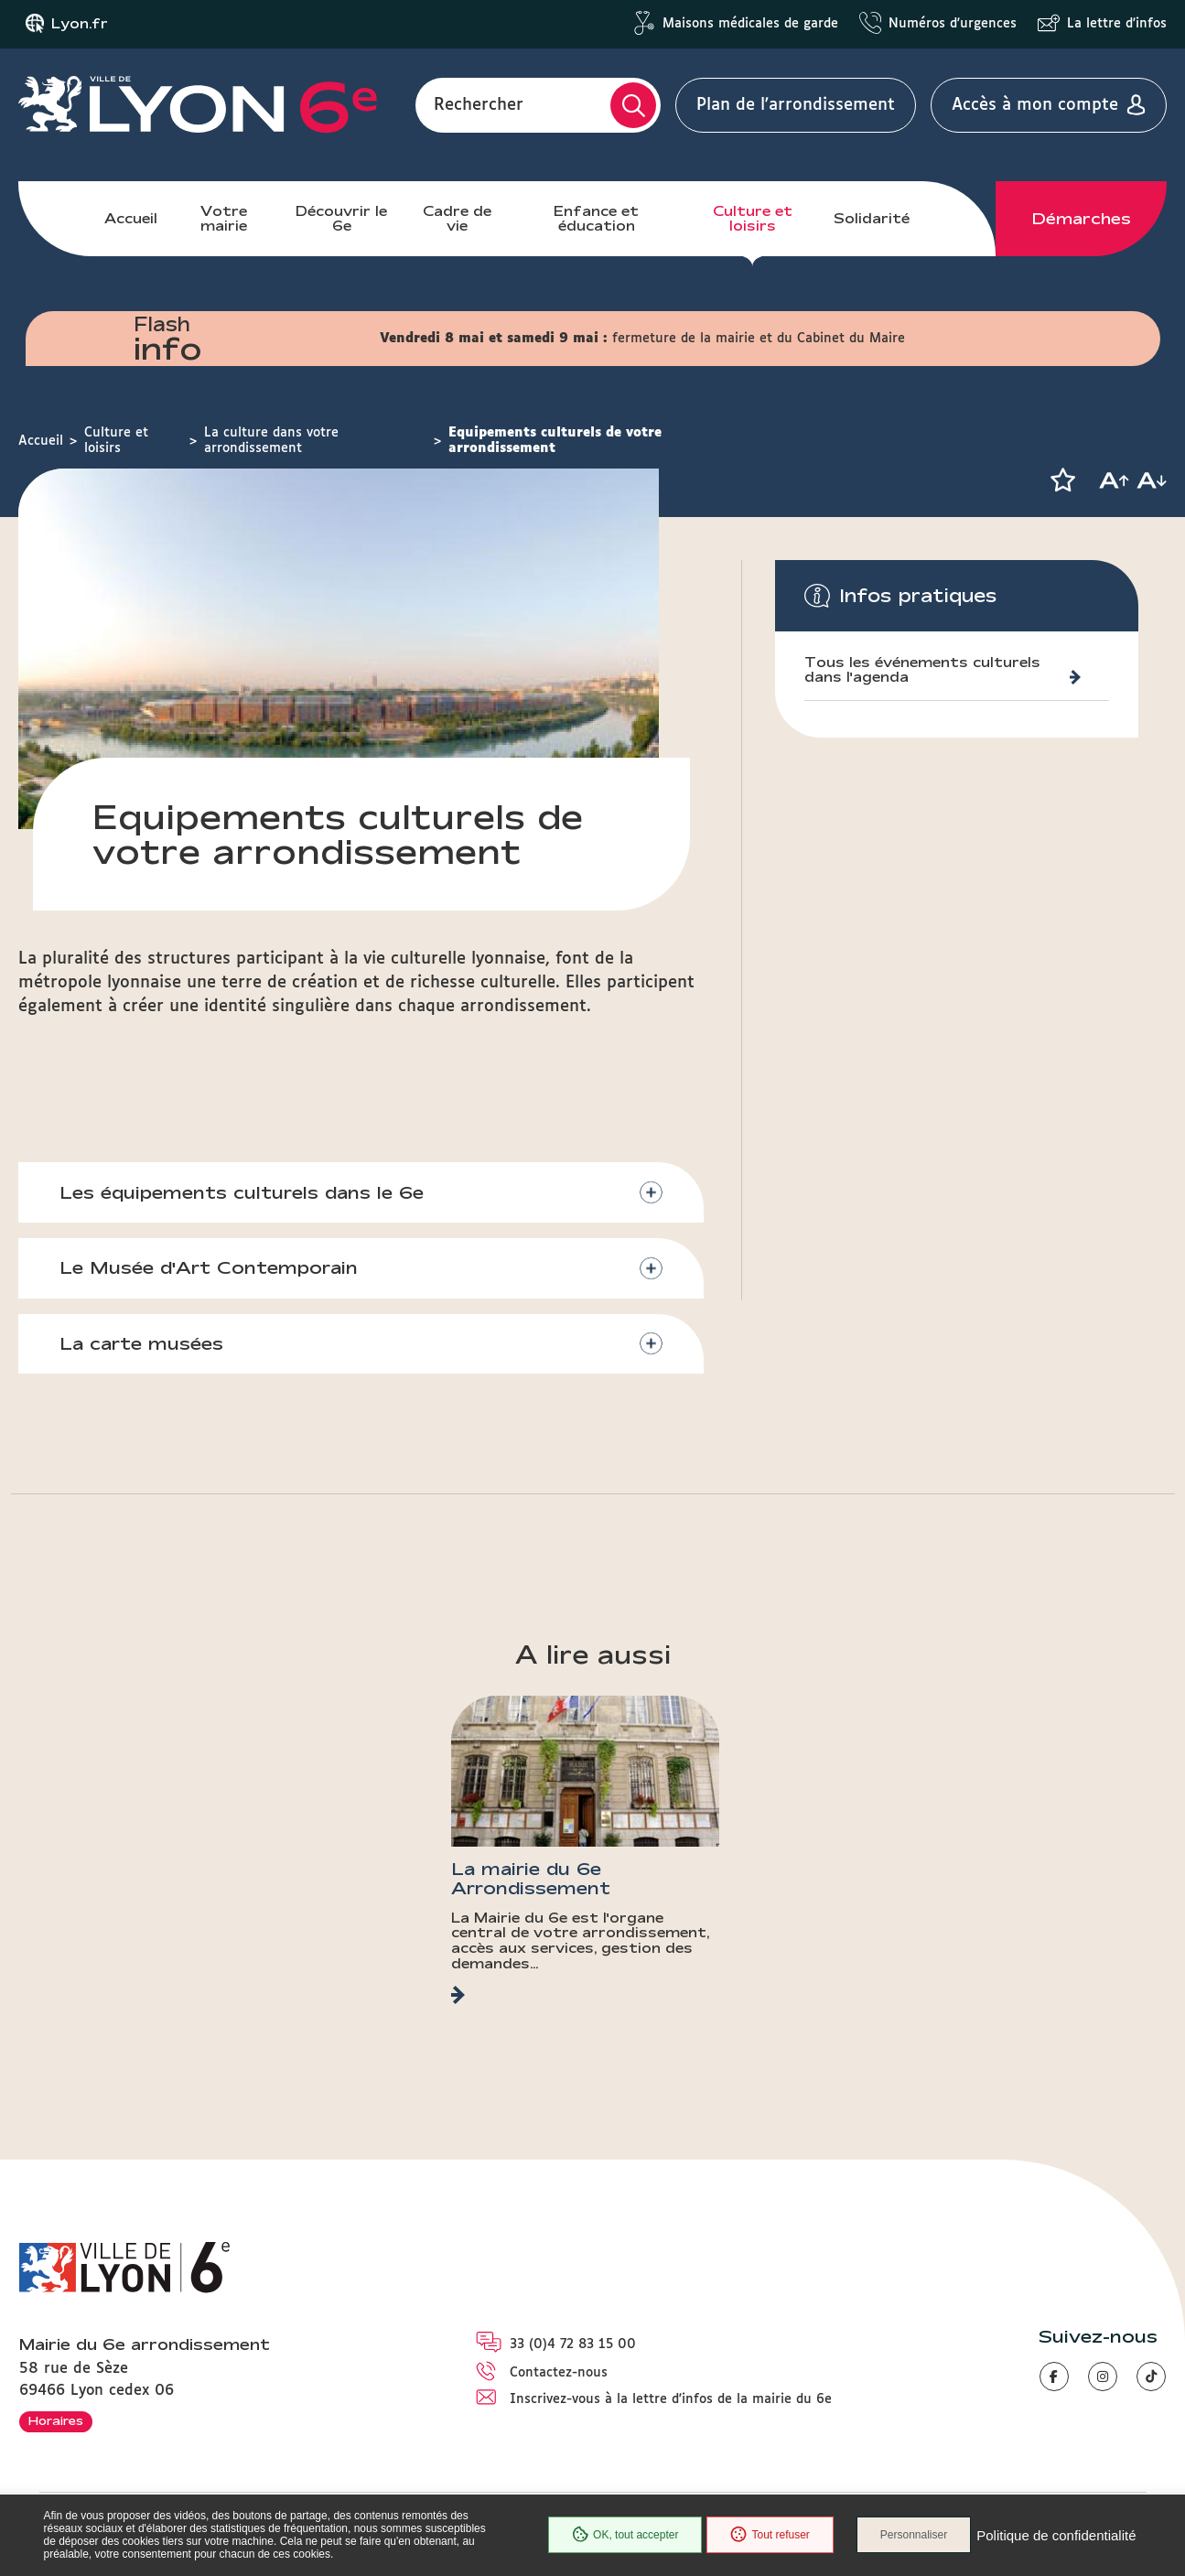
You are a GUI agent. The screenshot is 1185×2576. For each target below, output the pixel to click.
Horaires (55, 2420)
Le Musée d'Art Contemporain (208, 1267)
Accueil (130, 218)
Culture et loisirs (752, 218)
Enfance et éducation (596, 218)
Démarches (1081, 218)
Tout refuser (769, 2535)
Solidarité (872, 218)
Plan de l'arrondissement (795, 105)
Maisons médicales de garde (750, 23)
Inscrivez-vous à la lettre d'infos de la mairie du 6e (671, 2399)
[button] (1062, 480)
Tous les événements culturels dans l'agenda (922, 670)
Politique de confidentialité (1056, 2535)
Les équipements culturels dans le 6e (241, 1192)
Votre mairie (223, 218)
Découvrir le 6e (341, 218)
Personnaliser (913, 2534)
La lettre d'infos (1117, 23)
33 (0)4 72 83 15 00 (573, 2344)
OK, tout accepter (625, 2535)
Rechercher (478, 105)
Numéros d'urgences (953, 23)
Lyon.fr (79, 23)
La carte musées (141, 1343)
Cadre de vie (457, 218)
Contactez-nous (559, 2372)
